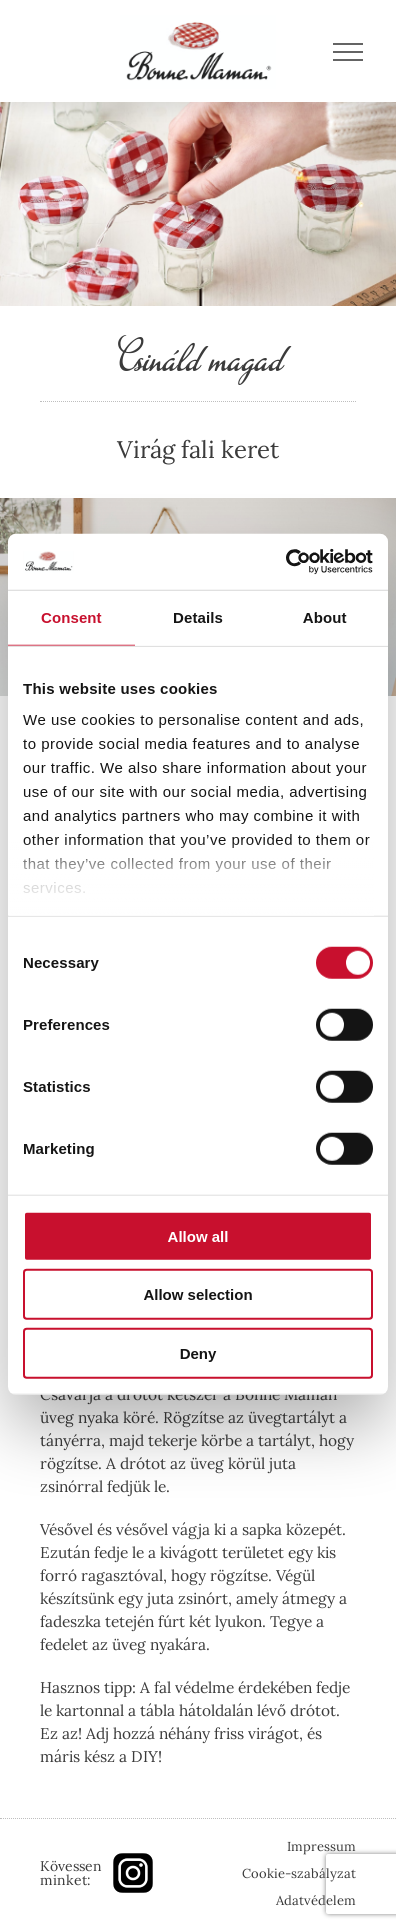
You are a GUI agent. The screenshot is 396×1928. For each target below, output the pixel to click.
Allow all (198, 1235)
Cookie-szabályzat (299, 1873)
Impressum (321, 1846)
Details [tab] (198, 616)
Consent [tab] (71, 616)
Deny (198, 1352)
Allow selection (197, 1294)
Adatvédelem (316, 1900)
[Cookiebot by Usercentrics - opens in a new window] (285, 562)
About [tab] (325, 616)
